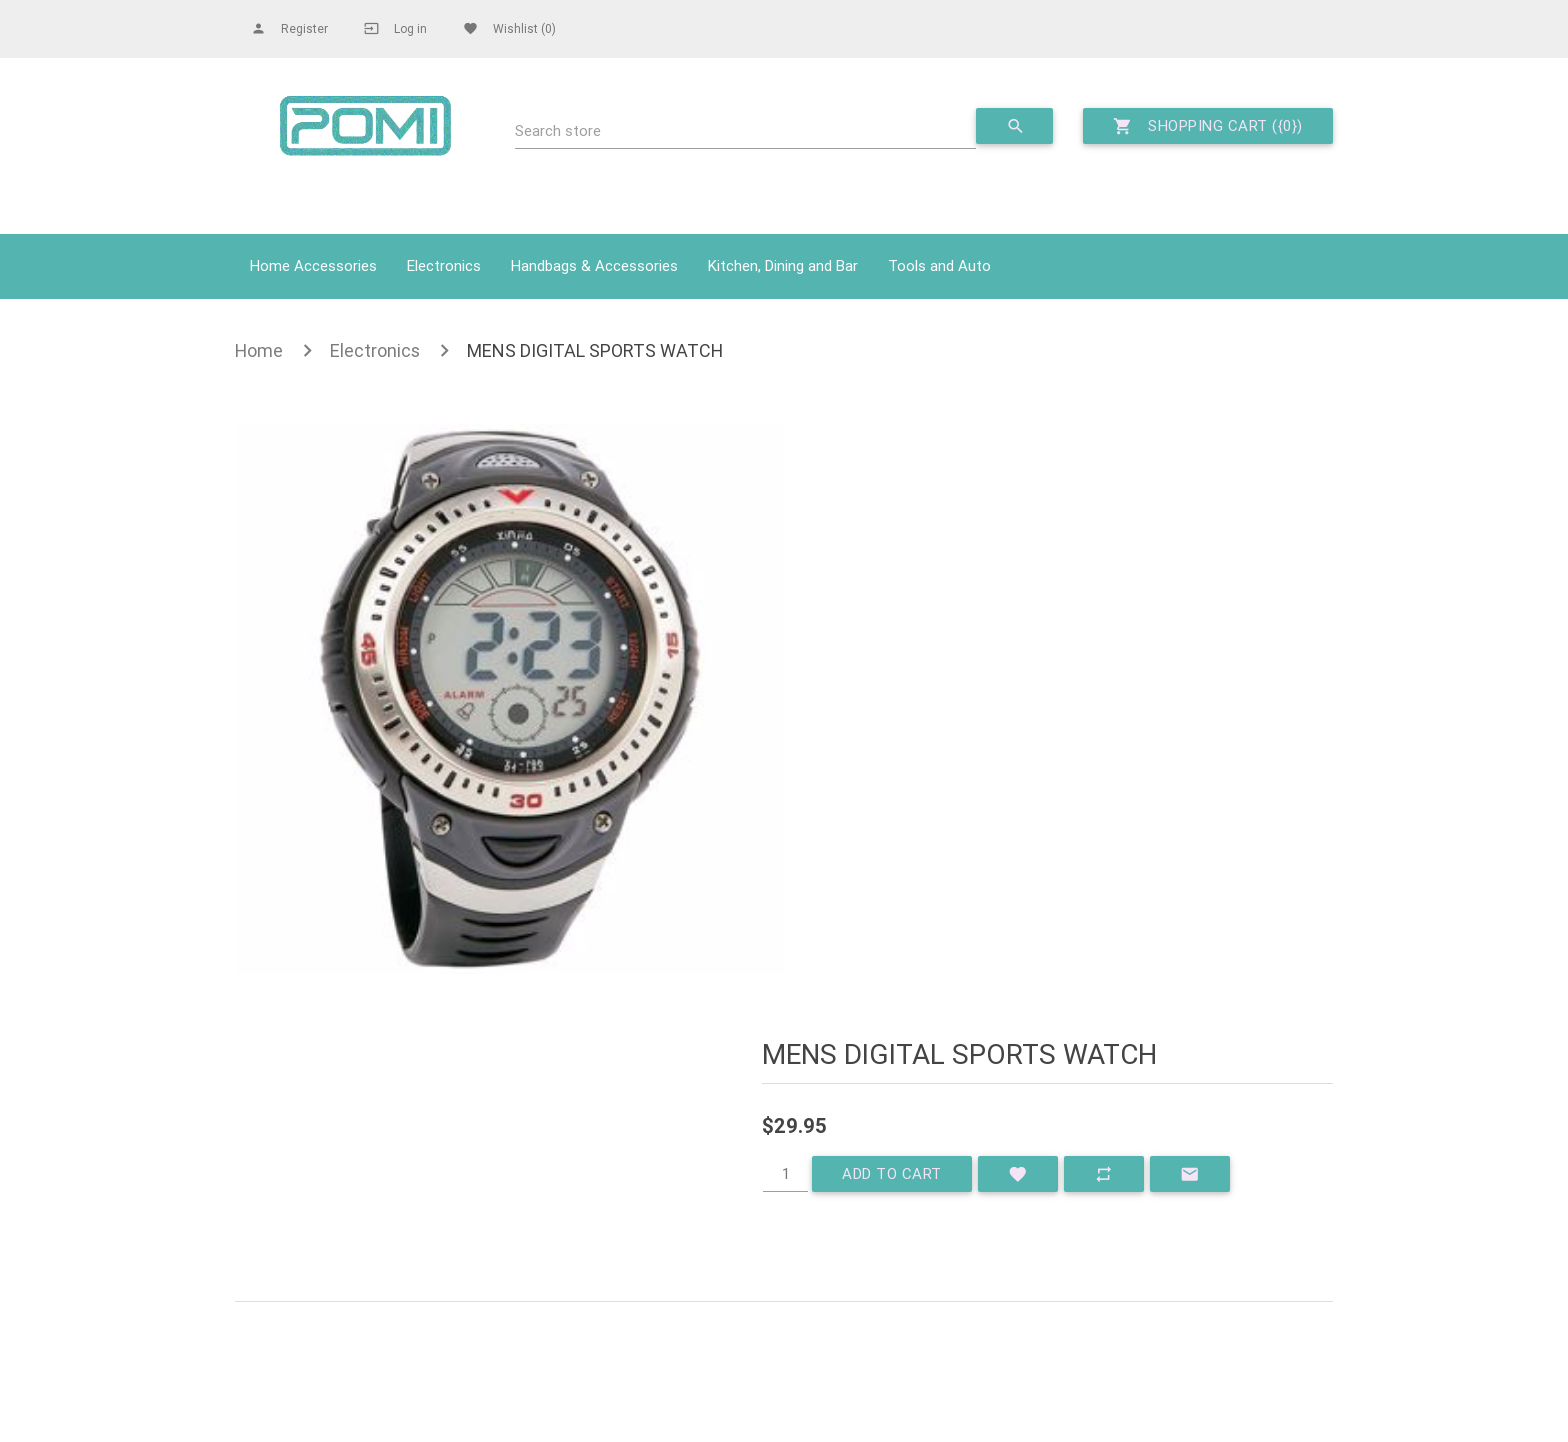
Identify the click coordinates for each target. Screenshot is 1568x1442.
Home (259, 350)
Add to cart (892, 1173)
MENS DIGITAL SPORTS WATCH (595, 350)
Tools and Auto (939, 265)
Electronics (444, 265)
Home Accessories (313, 265)
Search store (558, 130)
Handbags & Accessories (594, 265)
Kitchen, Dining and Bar (783, 265)
